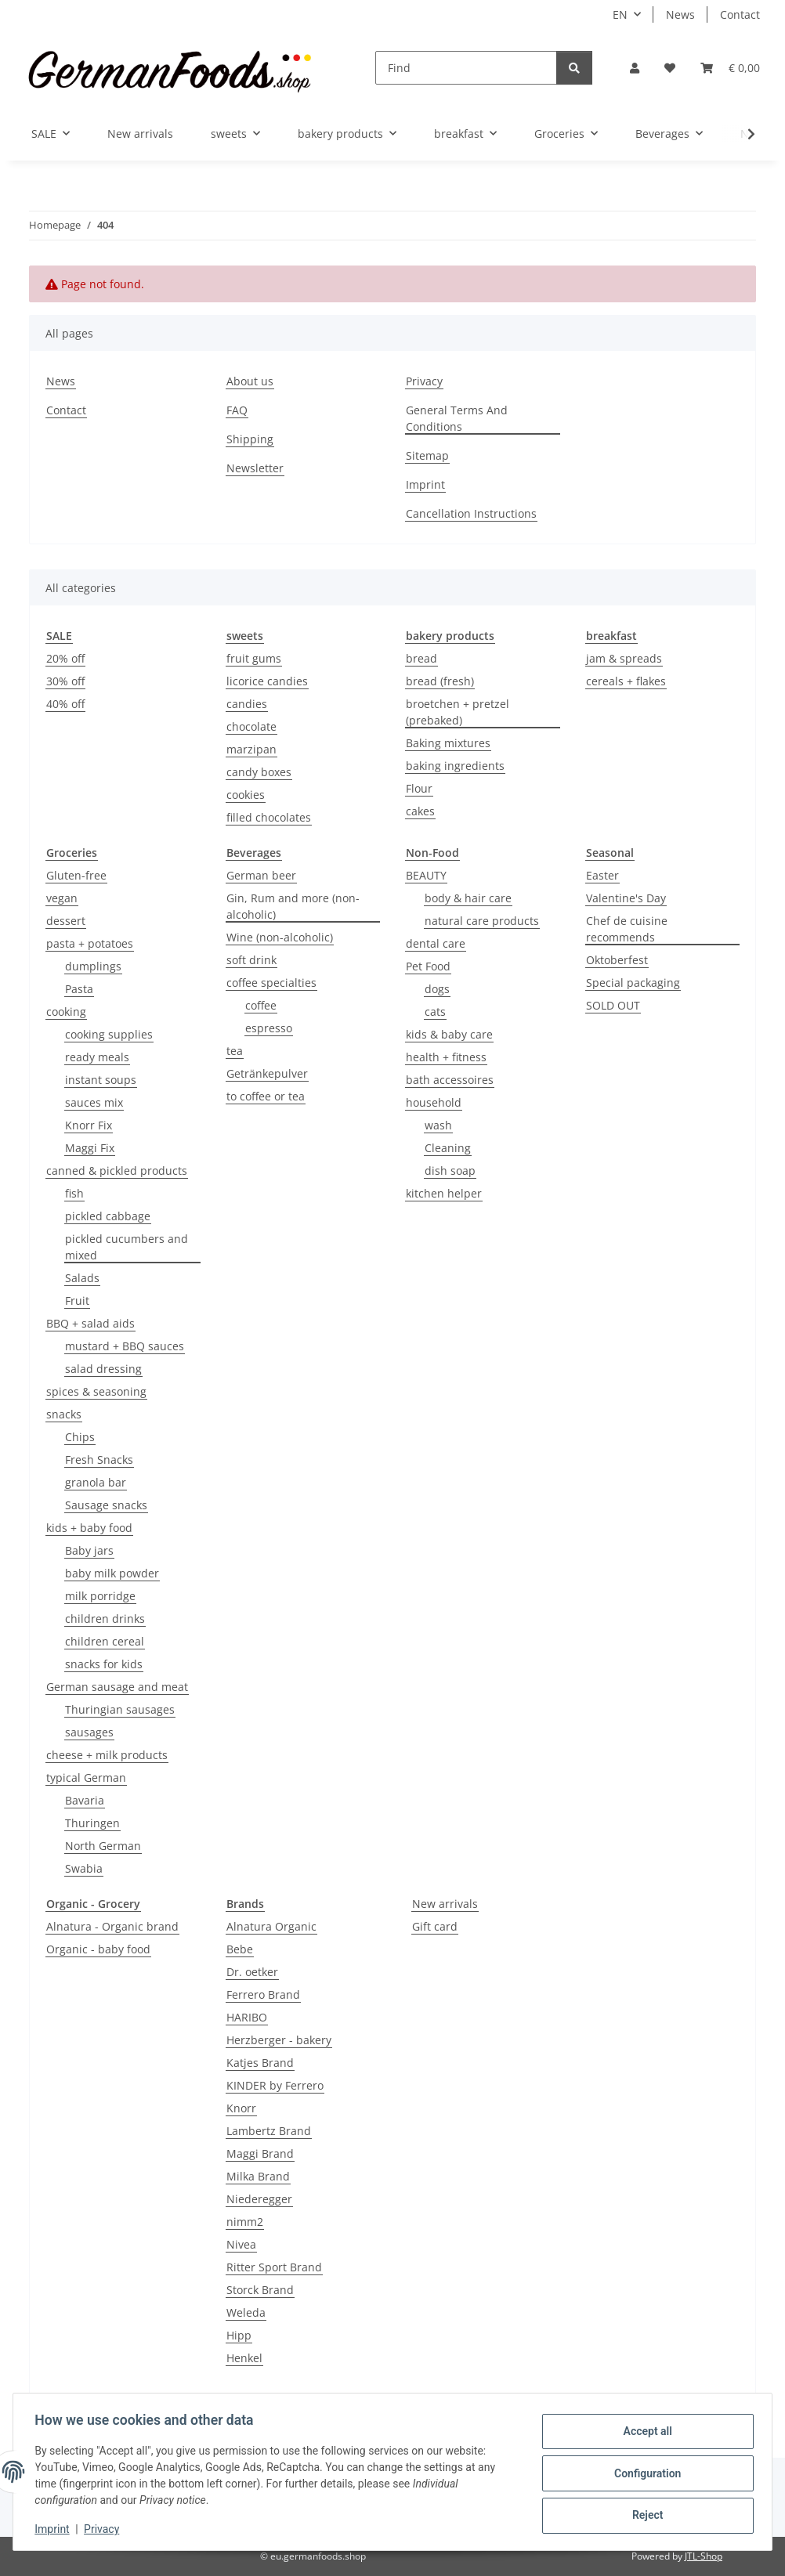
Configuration (643, 2473)
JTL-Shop (703, 2556)
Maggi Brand (260, 2153)
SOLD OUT (613, 1005)
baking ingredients (455, 765)
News (680, 14)
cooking (66, 1011)
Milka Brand (258, 2176)
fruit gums (253, 658)
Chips (80, 1436)
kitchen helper (444, 1193)
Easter (602, 875)
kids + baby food (89, 1527)
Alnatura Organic (271, 1926)
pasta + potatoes (89, 943)
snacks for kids (104, 1664)
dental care (435, 943)
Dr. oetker (252, 1971)
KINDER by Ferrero (275, 2085)
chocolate (251, 726)
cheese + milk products (107, 1754)
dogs (437, 988)
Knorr (241, 2108)
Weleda (246, 2312)
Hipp (238, 2335)
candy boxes (258, 771)
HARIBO (246, 2017)
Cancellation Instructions (471, 513)
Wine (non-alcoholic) (279, 937)
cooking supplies (109, 1034)
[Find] (466, 68)
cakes (420, 811)
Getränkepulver (267, 1073)
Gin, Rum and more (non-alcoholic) (293, 906)
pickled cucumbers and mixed (126, 1247)
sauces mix (94, 1102)
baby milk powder (112, 1573)
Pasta (79, 988)
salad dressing (103, 1368)
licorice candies (267, 681)
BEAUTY (426, 875)
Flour (419, 788)
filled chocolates (268, 817)
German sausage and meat (117, 1686)
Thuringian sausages (120, 1709)
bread (421, 658)
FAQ (237, 410)
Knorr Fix (88, 1125)
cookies (245, 794)
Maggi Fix (89, 1147)
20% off (65, 658)
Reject (644, 2514)
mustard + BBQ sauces (124, 1346)
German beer (261, 875)
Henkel (244, 2357)
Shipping (249, 439)
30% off (65, 681)
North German (103, 1845)
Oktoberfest (617, 959)
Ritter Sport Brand (274, 2267)
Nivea (241, 2244)
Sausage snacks (106, 1505)
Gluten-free (76, 875)
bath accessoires (450, 1079)
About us (249, 381)
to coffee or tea (265, 1096)
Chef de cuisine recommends (626, 929)
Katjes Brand (260, 2062)
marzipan (251, 749)
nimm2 (244, 2221)
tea (234, 1050)
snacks (63, 1414)
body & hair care (468, 898)
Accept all (644, 2432)
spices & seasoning (96, 1391)
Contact (740, 14)
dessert (65, 920)
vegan (62, 898)
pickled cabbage (107, 1216)
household (433, 1102)
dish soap (450, 1170)
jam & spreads (624, 658)
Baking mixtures (448, 742)
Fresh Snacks (99, 1459)
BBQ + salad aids (90, 1323)
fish (74, 1193)
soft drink (251, 959)
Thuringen (92, 1822)
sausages (89, 1732)
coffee (261, 1005)
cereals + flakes (626, 681)
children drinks (105, 1618)
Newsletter (255, 468)
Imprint (55, 2529)
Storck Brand (260, 2289)
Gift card (435, 1926)
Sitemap (427, 455)
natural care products (482, 920)
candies (246, 703)
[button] (634, 68)
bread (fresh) (440, 681)
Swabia (84, 1868)
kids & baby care (449, 1034)
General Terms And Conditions (457, 418)
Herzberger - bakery (278, 2039)
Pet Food (428, 966)
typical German (86, 1777)
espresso (268, 1028)
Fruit (77, 1300)
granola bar (95, 1482)
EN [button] (620, 14)
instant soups (100, 1079)
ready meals (97, 1057)
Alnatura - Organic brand (112, 1926)
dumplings (93, 966)
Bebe (239, 1949)
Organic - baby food (98, 1949)
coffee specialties (271, 982)
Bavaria (84, 1800)
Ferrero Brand (263, 1994)
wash (438, 1125)
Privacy (105, 2529)
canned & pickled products (116, 1170)
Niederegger (259, 2198)
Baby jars (89, 1550)
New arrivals (445, 1903)
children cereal (104, 1641)
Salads (82, 1277)
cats (435, 1011)
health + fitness (446, 1057)
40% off (65, 703)
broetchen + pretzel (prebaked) (457, 712)
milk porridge (100, 1595)
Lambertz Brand (268, 2130)
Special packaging (633, 982)
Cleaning (448, 1147)
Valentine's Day (626, 898)
